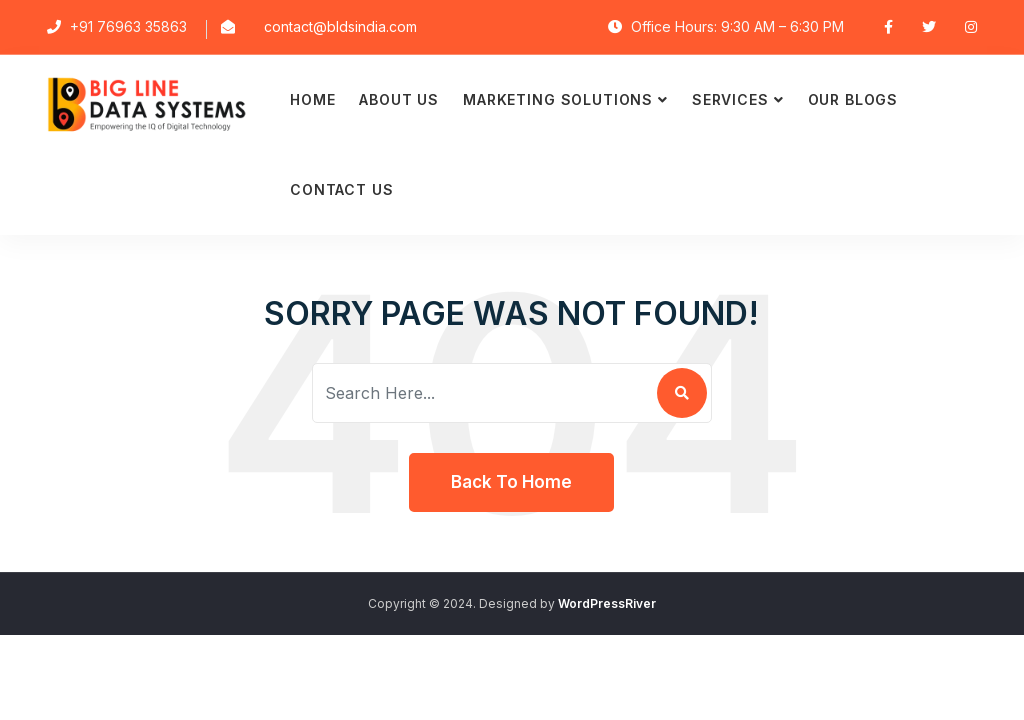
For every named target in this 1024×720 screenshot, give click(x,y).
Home (312, 99)
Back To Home (511, 482)
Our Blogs (853, 99)
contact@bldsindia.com (340, 26)
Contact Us (341, 189)
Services (730, 99)
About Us (399, 99)
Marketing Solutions (558, 99)
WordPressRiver (607, 603)
